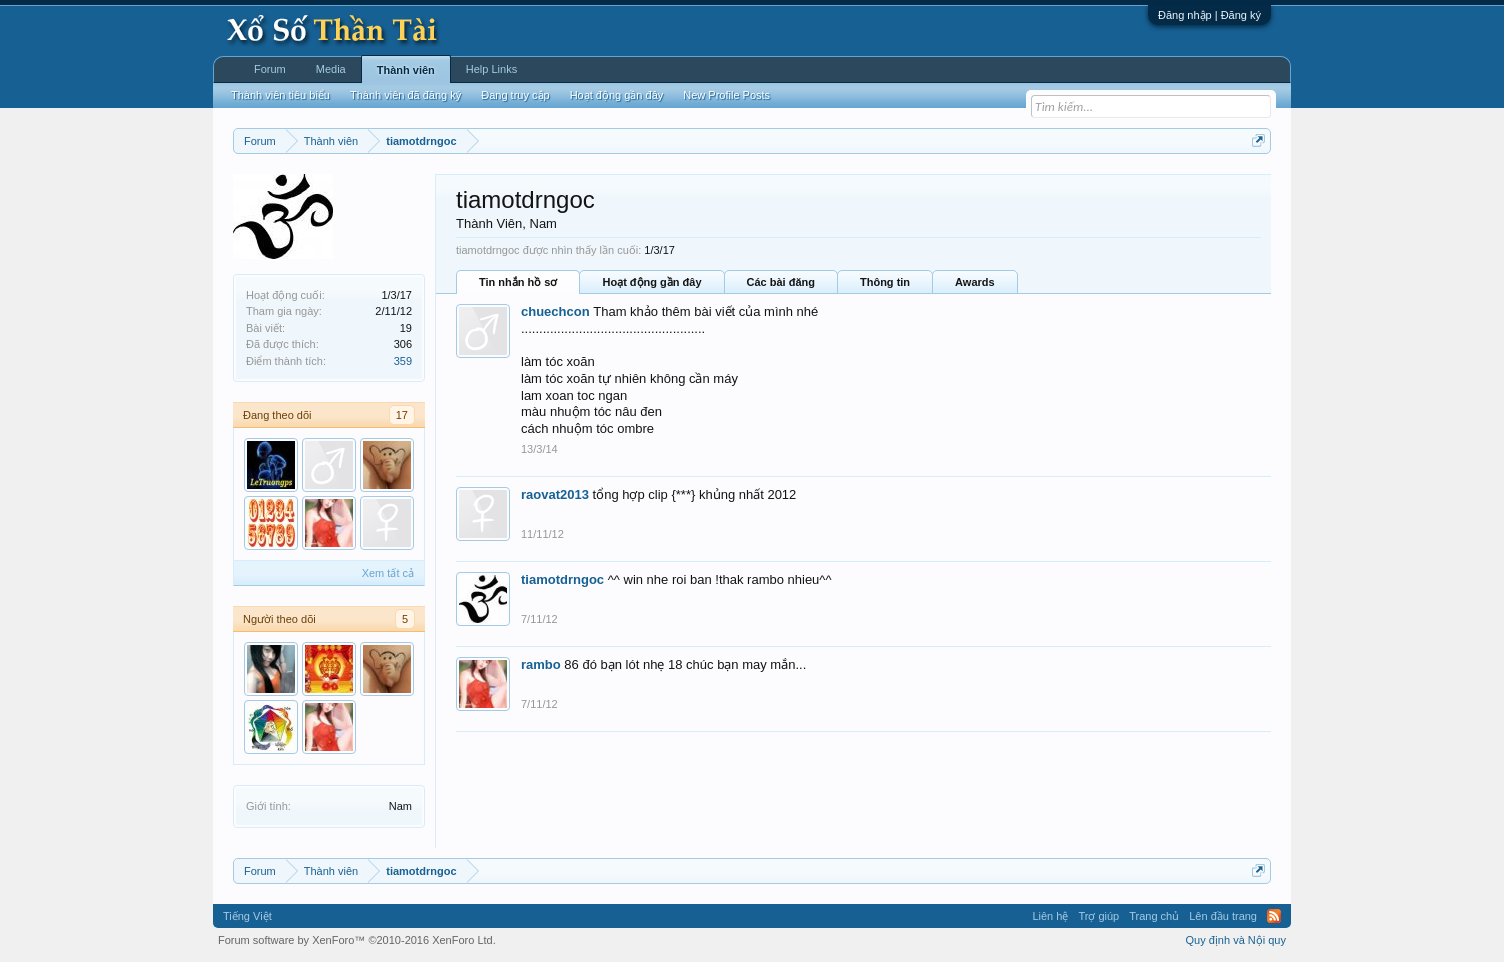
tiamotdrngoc (562, 579)
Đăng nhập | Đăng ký (1209, 15)
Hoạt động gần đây (651, 282)
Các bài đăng (781, 282)
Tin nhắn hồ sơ (518, 282)
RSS (1274, 916)
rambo (541, 664)
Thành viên (406, 70)
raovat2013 (555, 494)
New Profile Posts (726, 95)
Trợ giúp (1098, 916)
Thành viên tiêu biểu (280, 95)
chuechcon (555, 311)
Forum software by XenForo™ (357, 940)
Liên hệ (1050, 916)
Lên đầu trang (1223, 916)
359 (403, 361)
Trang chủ (1154, 916)
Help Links (491, 69)
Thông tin (885, 282)
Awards (975, 282)
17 (402, 415)
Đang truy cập (515, 95)
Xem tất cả (388, 573)
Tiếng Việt (247, 916)
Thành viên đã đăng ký (405, 95)
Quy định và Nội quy (1236, 940)
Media (331, 69)
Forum (270, 69)
